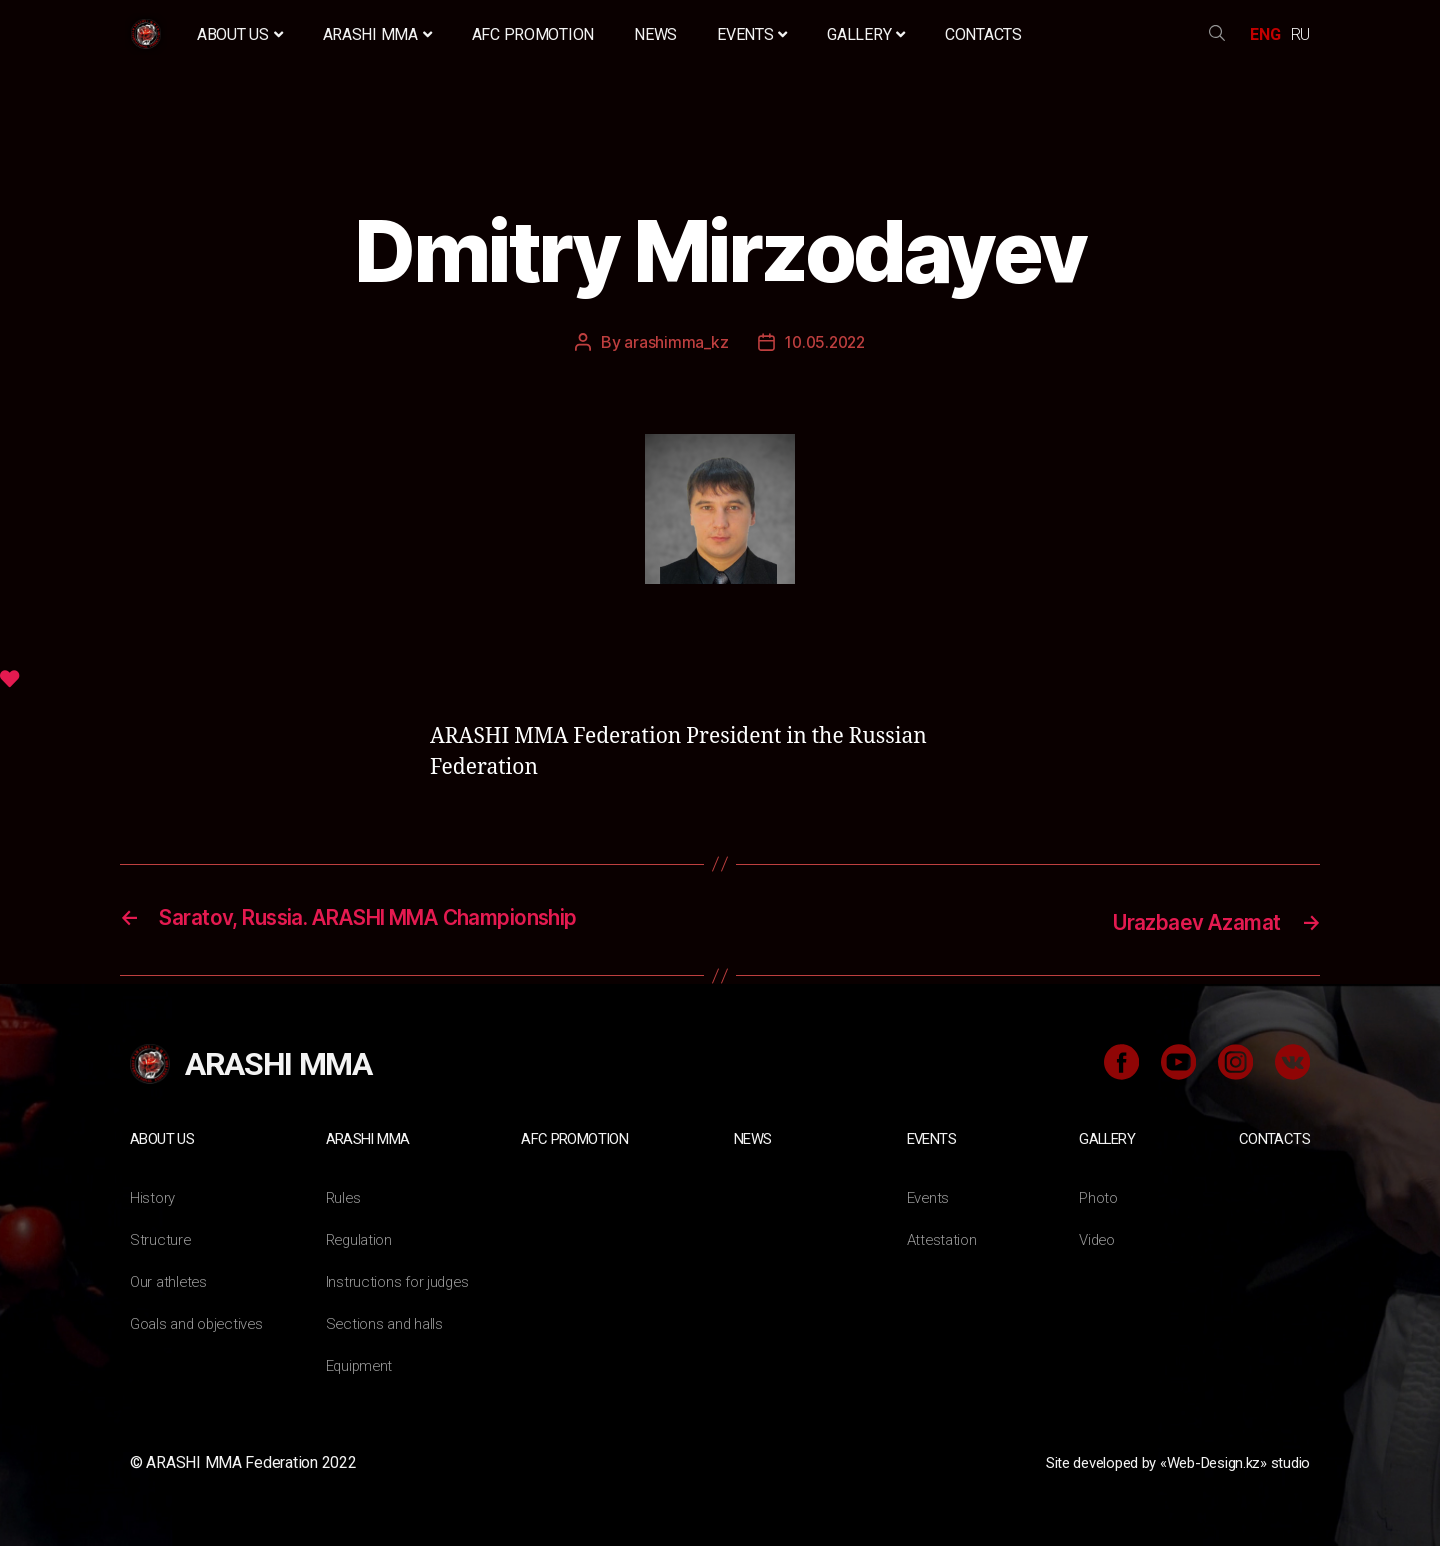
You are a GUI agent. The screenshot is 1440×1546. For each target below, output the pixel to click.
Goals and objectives (201, 1321)
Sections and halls (387, 1321)
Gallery (866, 34)
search (1217, 34)
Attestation (944, 1237)
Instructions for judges (401, 1279)
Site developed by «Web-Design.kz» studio (1163, 1460)
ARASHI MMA (377, 34)
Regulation (361, 1237)
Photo (1100, 1195)
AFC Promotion (533, 34)
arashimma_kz (673, 342)
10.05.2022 (825, 342)
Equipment (362, 1363)
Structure (161, 1237)
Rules (344, 1195)
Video (1099, 1237)
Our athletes (170, 1279)
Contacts (983, 34)
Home (148, 34)
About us (240, 34)
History (153, 1195)
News (655, 34)
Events (752, 34)
